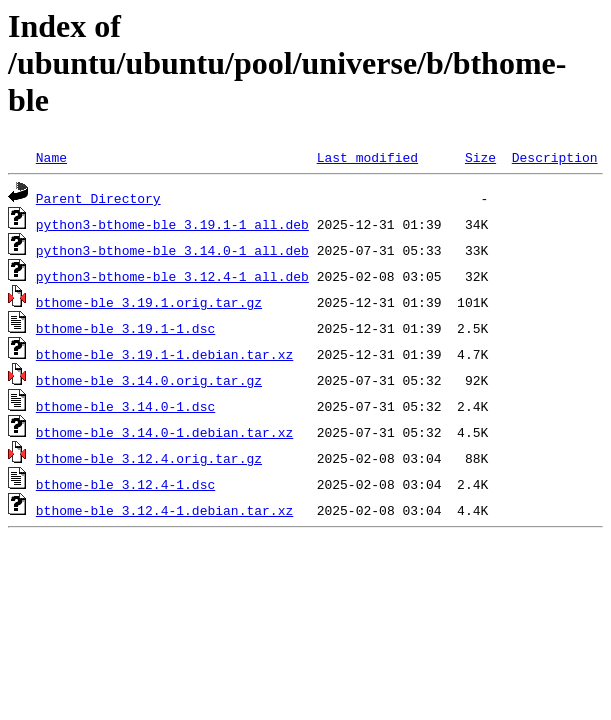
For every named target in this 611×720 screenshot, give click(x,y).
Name (51, 157)
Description (555, 157)
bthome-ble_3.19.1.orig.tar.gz (149, 302)
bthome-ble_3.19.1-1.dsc (125, 328)
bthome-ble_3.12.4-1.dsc (125, 484)
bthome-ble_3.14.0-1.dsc (125, 406)
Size (480, 157)
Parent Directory (98, 198)
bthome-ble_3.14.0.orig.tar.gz (149, 380)
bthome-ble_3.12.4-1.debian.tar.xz (164, 510)
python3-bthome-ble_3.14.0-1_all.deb (172, 250)
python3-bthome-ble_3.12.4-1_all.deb (172, 276)
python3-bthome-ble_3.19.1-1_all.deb (172, 224)
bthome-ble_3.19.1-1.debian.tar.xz (164, 354)
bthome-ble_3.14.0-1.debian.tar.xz (164, 432)
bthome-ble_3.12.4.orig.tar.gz (149, 458)
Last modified (367, 157)
